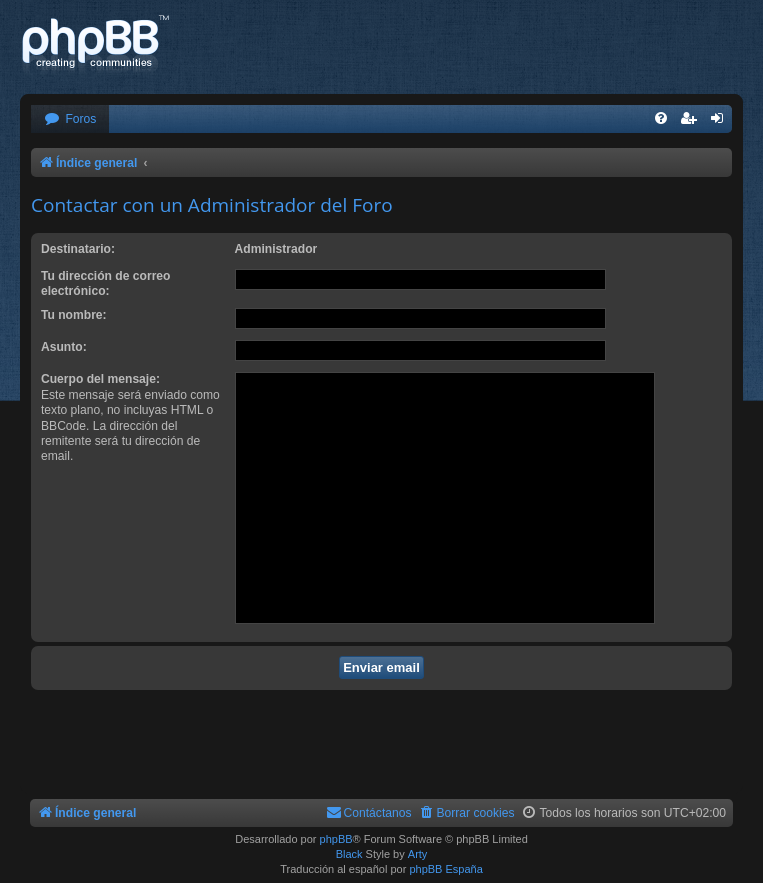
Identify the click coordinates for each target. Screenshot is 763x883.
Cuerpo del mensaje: (100, 379)
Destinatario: (78, 249)
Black (349, 854)
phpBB (336, 839)
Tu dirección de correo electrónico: (105, 283)
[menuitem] (70, 119)
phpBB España (445, 869)
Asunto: (64, 347)
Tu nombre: (74, 315)
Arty (418, 854)
